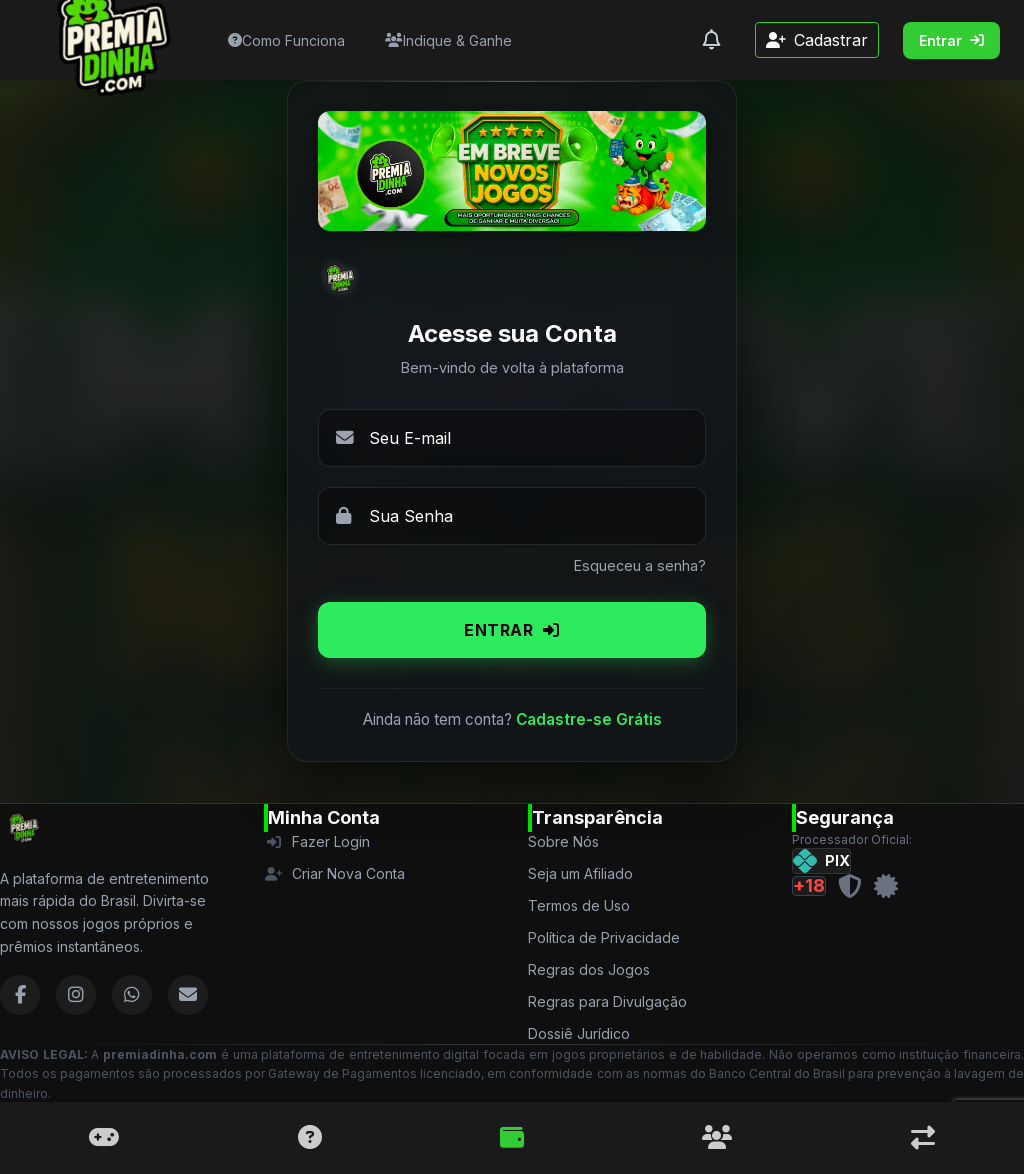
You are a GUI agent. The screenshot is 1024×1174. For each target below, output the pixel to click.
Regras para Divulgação (607, 1001)
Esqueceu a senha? (640, 565)
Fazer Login (317, 841)
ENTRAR (512, 630)
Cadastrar (817, 40)
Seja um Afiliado (580, 873)
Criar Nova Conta (334, 873)
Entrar (951, 40)
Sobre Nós (563, 841)
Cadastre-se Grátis (589, 719)
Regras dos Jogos (589, 969)
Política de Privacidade (604, 937)
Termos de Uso (579, 905)
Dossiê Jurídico (579, 1033)
